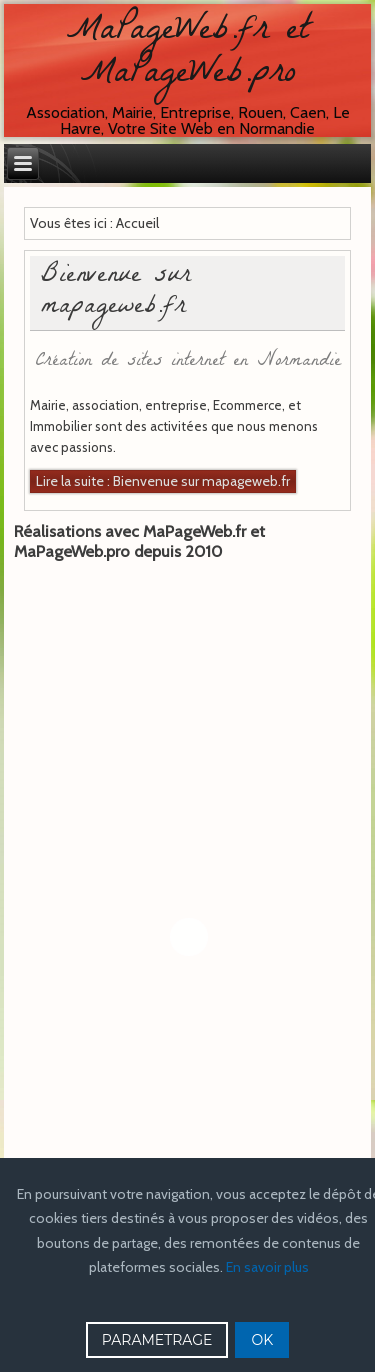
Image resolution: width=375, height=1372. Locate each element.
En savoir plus (267, 1267)
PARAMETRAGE (157, 1340)
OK (262, 1340)
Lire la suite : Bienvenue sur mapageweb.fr (163, 481)
